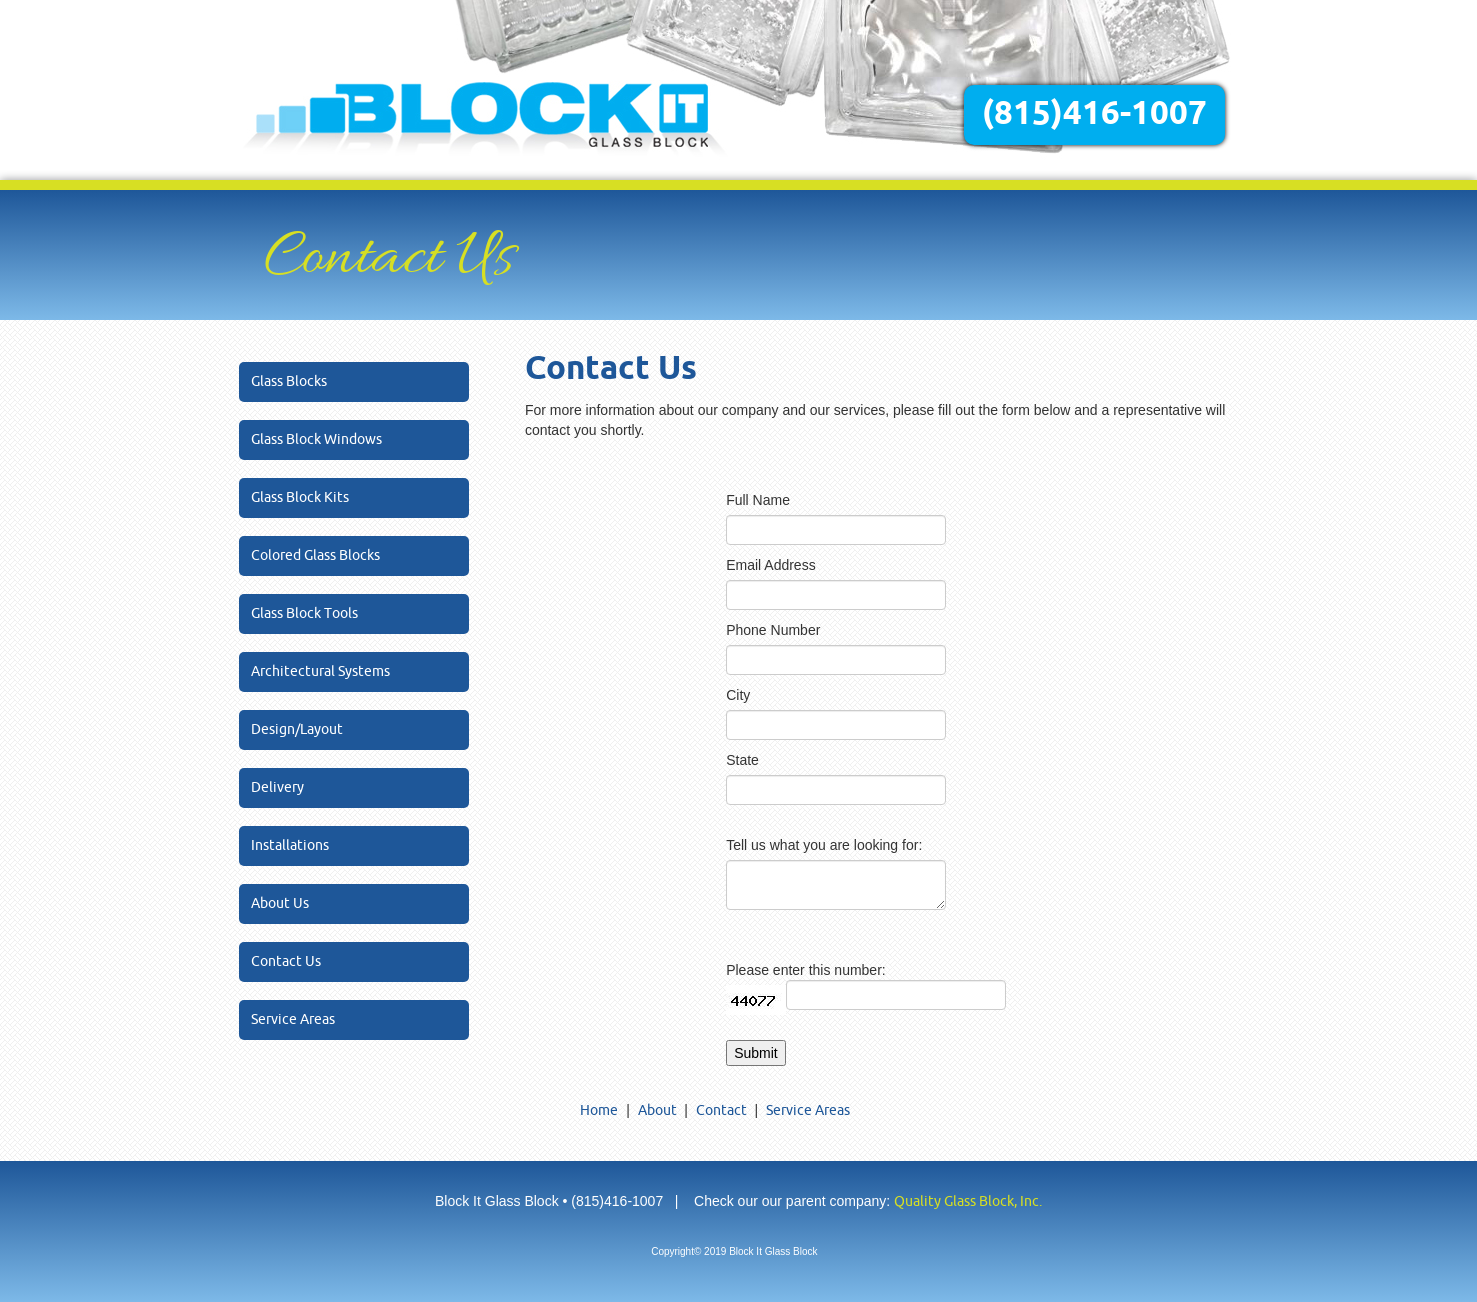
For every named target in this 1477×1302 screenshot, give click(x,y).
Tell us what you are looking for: (824, 845)
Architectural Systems (320, 671)
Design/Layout (297, 729)
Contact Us (286, 961)
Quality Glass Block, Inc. (968, 1201)
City (738, 695)
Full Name (758, 500)
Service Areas (293, 1019)
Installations (290, 845)
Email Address (770, 565)
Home (599, 1110)
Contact (721, 1110)
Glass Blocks (289, 381)
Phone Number (773, 630)
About (657, 1110)
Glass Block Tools (304, 613)
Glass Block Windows (316, 439)
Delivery (277, 787)
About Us (280, 903)
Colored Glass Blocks (315, 555)
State (742, 760)
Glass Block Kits (300, 497)
